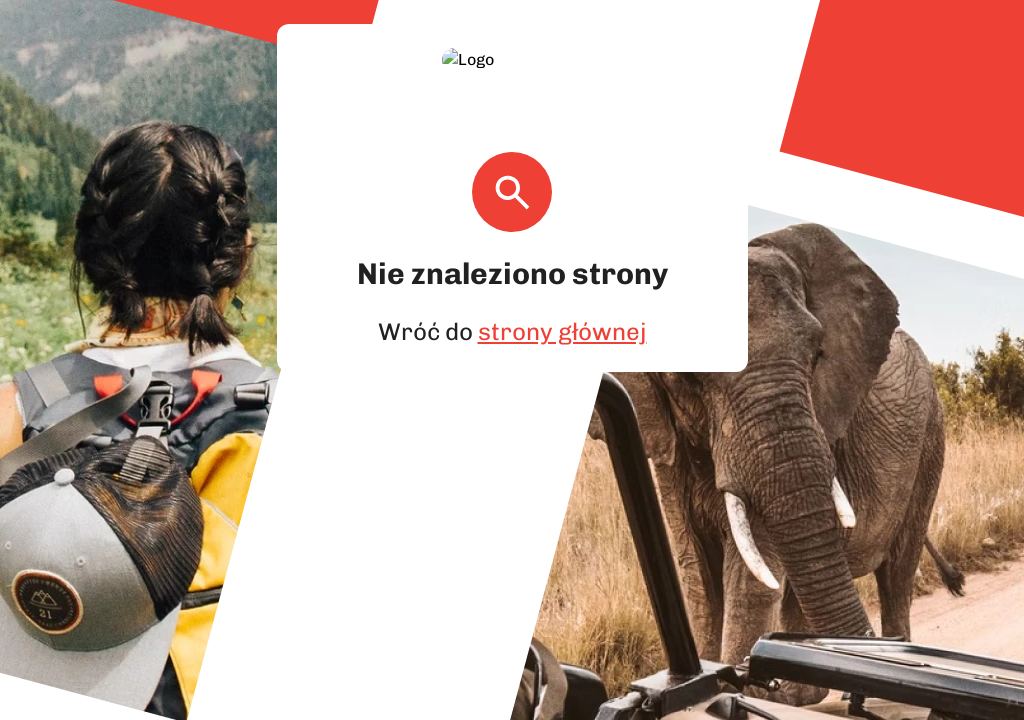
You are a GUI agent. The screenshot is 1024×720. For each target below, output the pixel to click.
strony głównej (559, 307)
